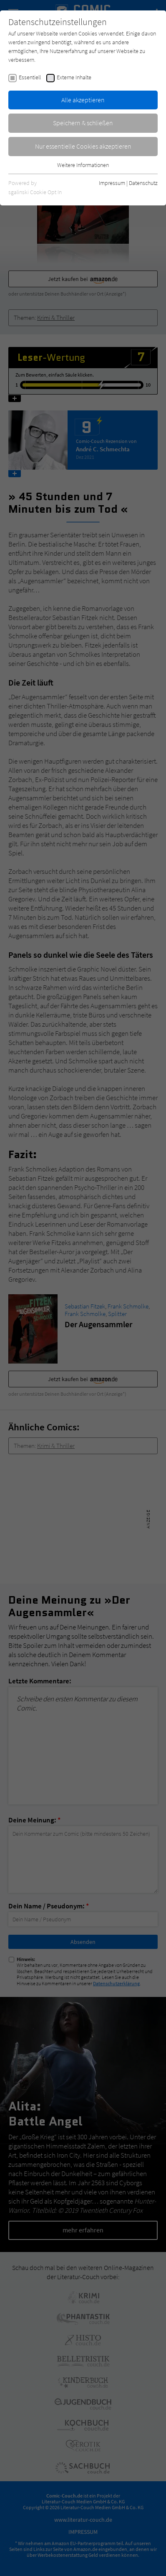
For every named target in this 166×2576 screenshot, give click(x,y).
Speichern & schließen (83, 123)
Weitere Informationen (83, 165)
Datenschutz (143, 183)
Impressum (112, 183)
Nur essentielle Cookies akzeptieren (83, 146)
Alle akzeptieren (83, 100)
